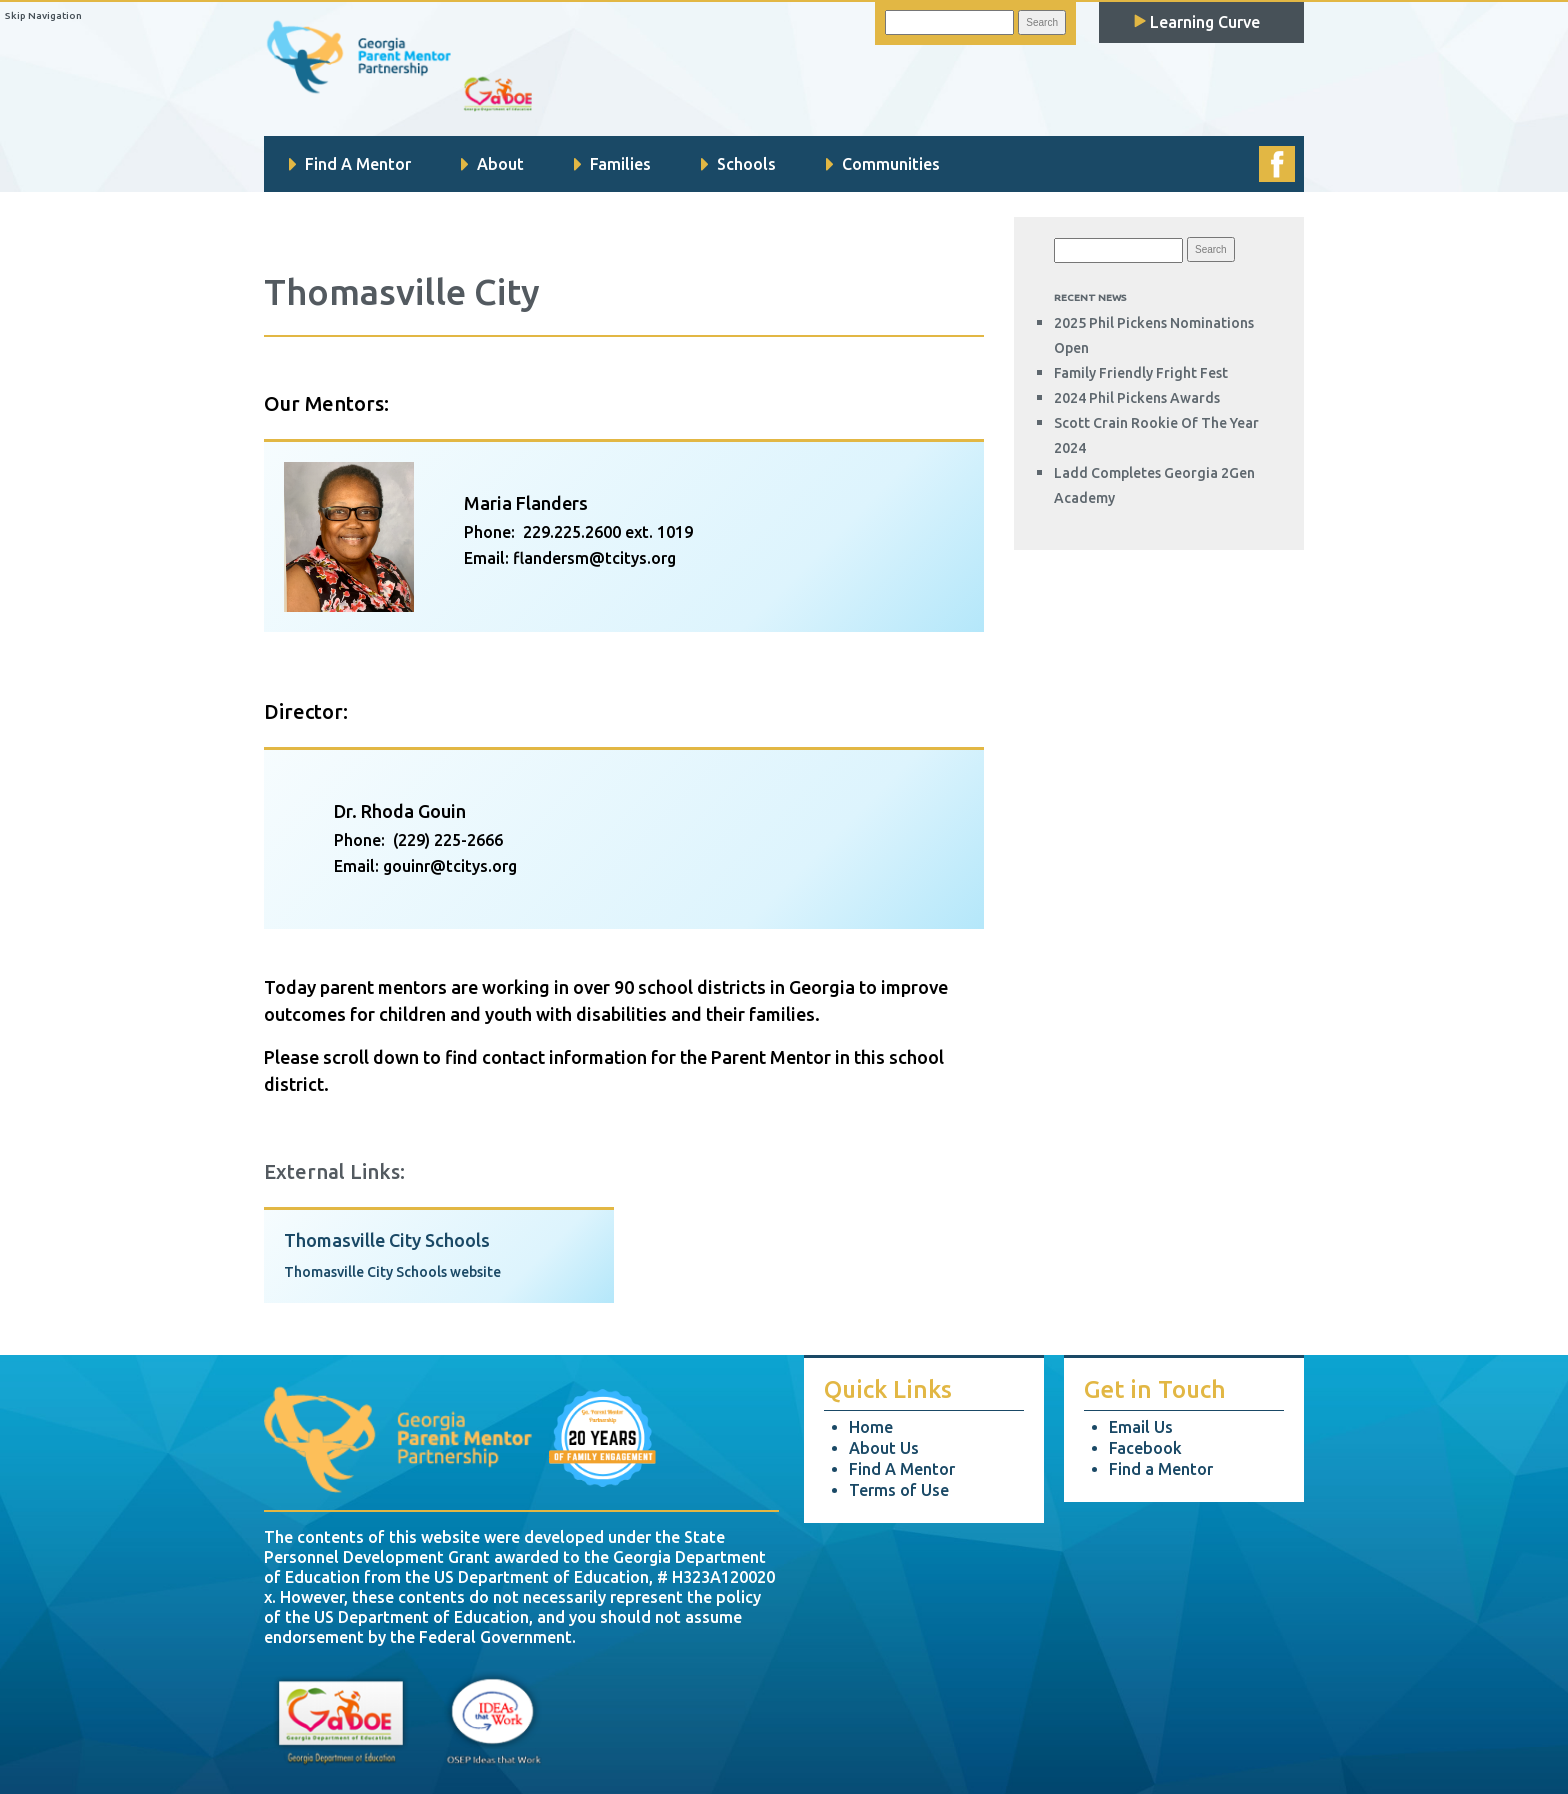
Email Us (1141, 1427)
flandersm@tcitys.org (594, 558)
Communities (883, 164)
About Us (884, 1448)
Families (612, 164)
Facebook (1145, 1448)
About (492, 164)
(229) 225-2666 (448, 840)
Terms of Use (899, 1490)
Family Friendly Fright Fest (1141, 373)
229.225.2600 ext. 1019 (608, 532)
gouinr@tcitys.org (450, 866)
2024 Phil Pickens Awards (1137, 398)
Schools (738, 164)
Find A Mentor (350, 164)
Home (871, 1427)
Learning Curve (1197, 22)
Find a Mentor (1161, 1469)
